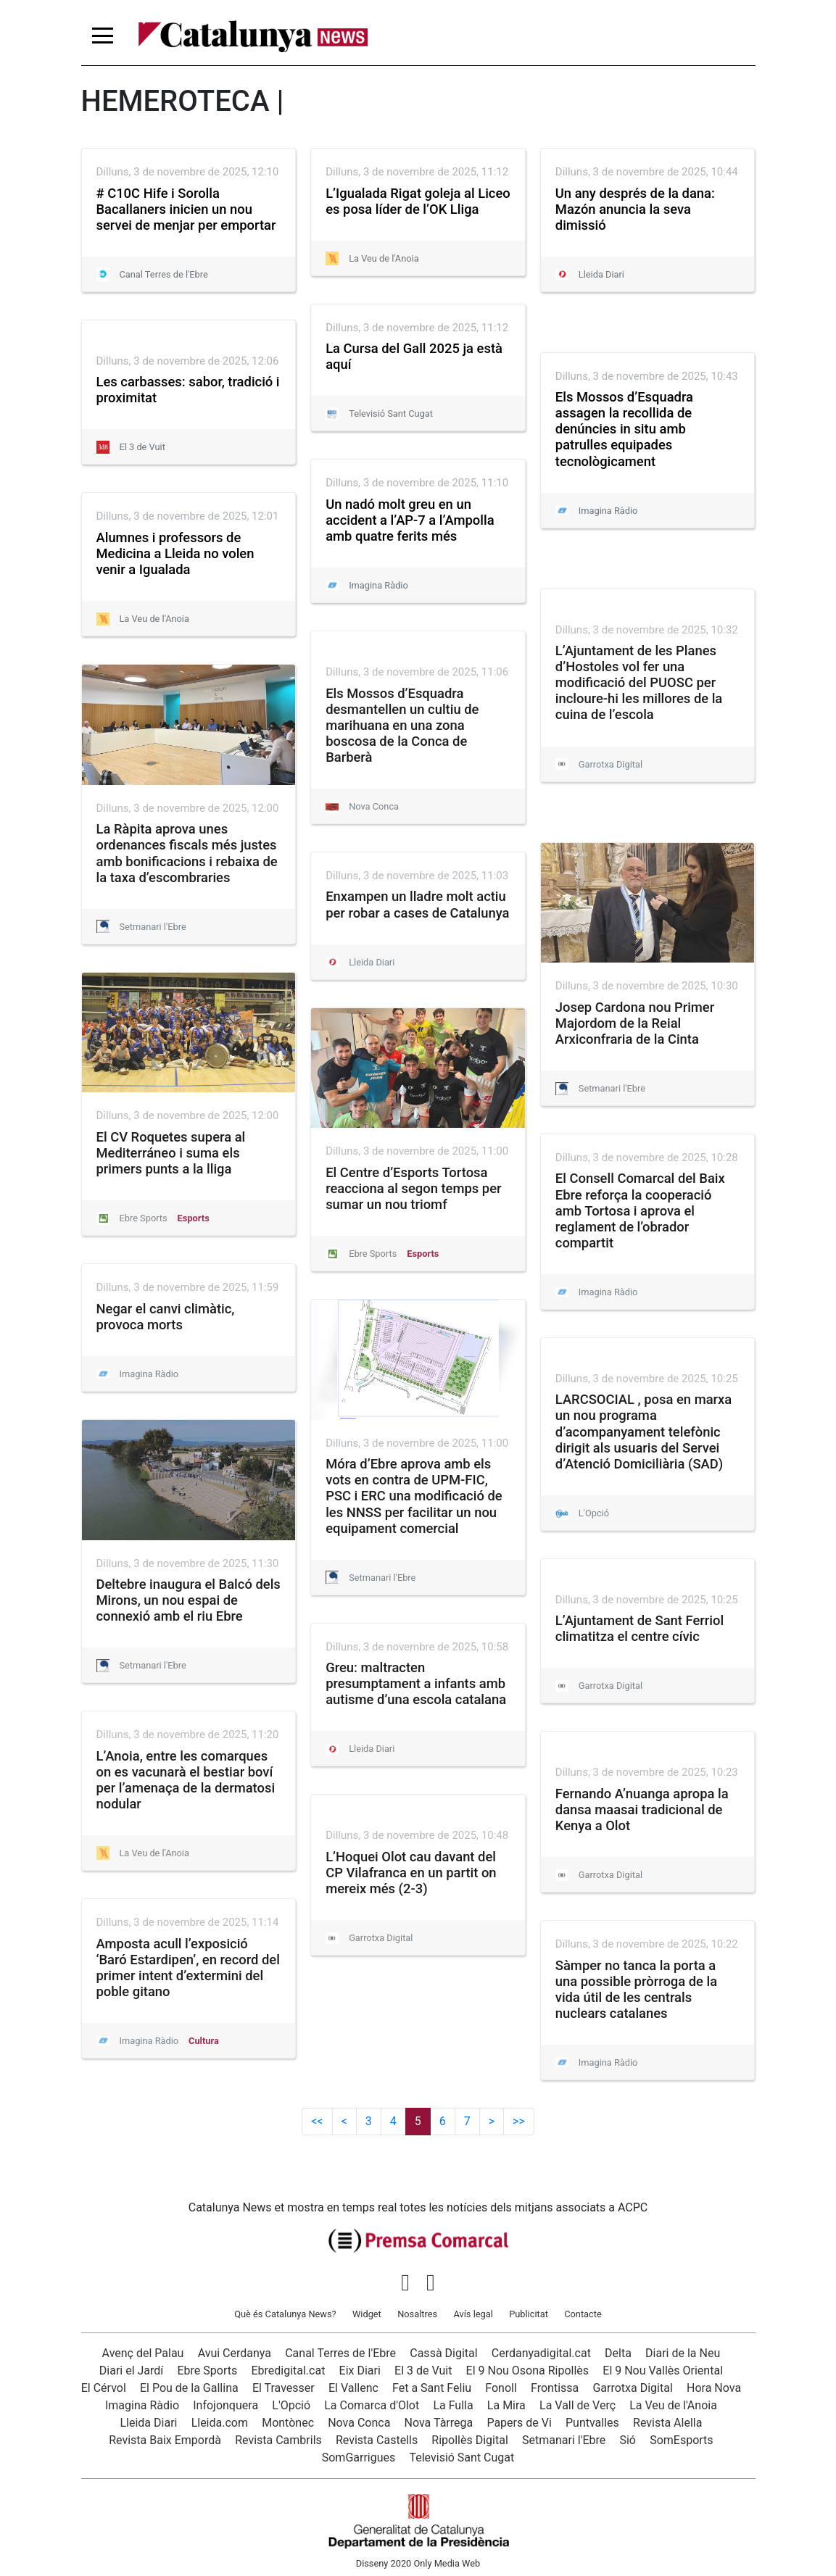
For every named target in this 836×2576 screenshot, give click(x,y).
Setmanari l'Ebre (563, 2440)
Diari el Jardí (131, 2370)
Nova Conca (359, 2423)
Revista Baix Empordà (165, 2440)
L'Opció (291, 2405)
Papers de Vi (519, 2423)
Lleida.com (219, 2423)
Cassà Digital (443, 2353)
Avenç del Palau (143, 2353)
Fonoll (501, 2388)
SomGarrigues (359, 2457)
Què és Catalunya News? (285, 2314)
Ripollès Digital (469, 2440)
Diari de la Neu (682, 2353)
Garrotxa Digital (632, 2388)
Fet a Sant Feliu (431, 2388)
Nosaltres (417, 2314)
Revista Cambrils (278, 2440)
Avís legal (472, 2314)
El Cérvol (103, 2388)
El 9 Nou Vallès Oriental (663, 2370)
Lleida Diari (148, 2423)
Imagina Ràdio (142, 2405)
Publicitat (528, 2314)
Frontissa (555, 2388)
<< (317, 2121)
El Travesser (283, 2388)
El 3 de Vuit (423, 2370)
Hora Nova (714, 2388)
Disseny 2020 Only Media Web (418, 2563)
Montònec (288, 2423)
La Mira (506, 2405)
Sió (627, 2440)
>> (519, 2121)
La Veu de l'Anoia (673, 2405)
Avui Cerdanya (234, 2353)
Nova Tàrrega (439, 2423)
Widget (366, 2314)
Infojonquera (225, 2405)
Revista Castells (377, 2440)
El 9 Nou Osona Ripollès (527, 2370)
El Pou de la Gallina (189, 2388)
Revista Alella (667, 2423)
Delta (618, 2353)
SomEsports (681, 2440)
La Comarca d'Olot (371, 2405)
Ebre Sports (208, 2370)
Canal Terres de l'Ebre (340, 2353)
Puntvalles (592, 2423)
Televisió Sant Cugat (461, 2457)
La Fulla (453, 2405)
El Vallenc (353, 2388)
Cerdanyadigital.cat (541, 2353)
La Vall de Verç (577, 2405)
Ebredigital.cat (288, 2370)
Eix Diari (360, 2370)
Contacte (583, 2314)
